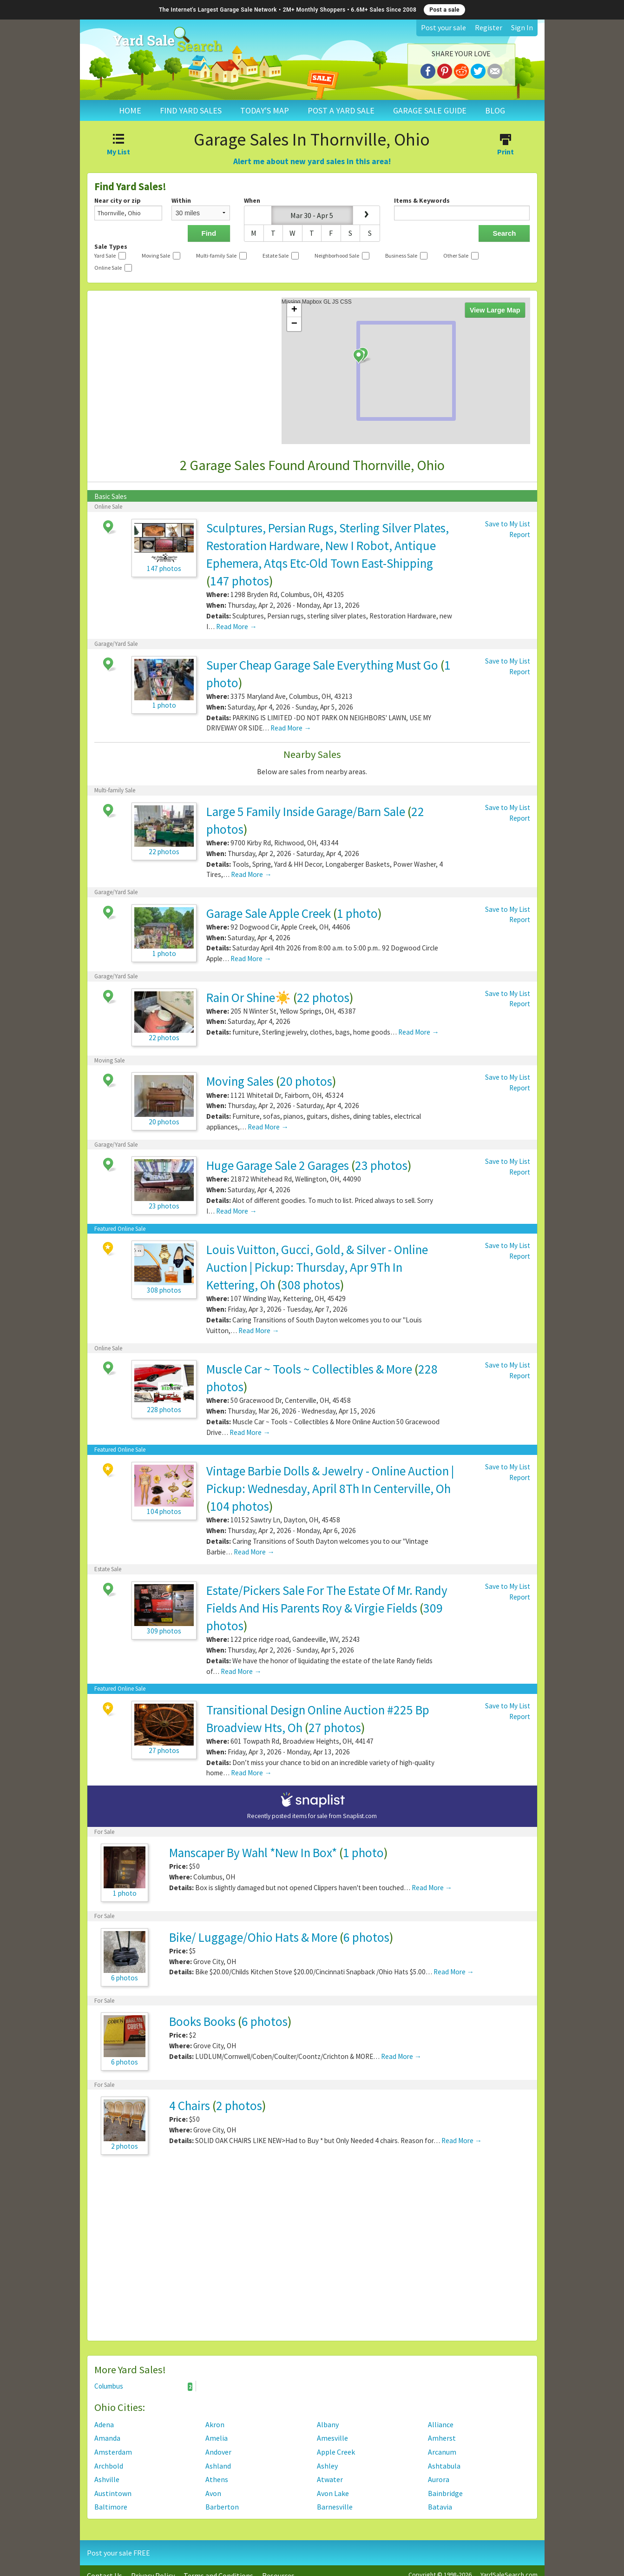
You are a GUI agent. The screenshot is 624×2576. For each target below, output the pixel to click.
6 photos (366, 1937)
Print (506, 145)
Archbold (108, 2465)
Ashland (218, 2465)
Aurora (438, 2479)
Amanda (107, 2438)
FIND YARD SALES (191, 110)
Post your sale (443, 27)
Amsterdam (113, 2451)
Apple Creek (336, 2451)
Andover (218, 2451)
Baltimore (110, 2506)
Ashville (106, 2479)
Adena (104, 2424)
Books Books (202, 2021)
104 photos (239, 1506)
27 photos (335, 1727)
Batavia (440, 2506)
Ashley (327, 2465)
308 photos (310, 1285)
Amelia (216, 2438)
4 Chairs (189, 2105)
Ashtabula (444, 2465)
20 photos (306, 1081)
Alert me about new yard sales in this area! (312, 161)
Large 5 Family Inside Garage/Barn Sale (305, 811)
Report (519, 534)
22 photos (323, 997)
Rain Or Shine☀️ (248, 997)
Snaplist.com (360, 1816)
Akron (214, 2424)
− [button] (294, 324)
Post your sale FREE (118, 2552)
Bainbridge (445, 2493)
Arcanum (442, 2451)
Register (488, 27)
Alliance (440, 2424)
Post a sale (444, 10)
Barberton (222, 2506)
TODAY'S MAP (264, 110)
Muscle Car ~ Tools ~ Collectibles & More (309, 1369)
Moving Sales (240, 1081)
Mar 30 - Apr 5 (311, 215)
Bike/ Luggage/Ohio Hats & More (253, 1937)
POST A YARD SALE (341, 110)
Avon (213, 2493)
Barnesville (335, 2506)
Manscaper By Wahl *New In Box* (253, 1852)
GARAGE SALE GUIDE (429, 110)
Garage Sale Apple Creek (268, 913)
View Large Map (495, 310)
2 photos (239, 2105)
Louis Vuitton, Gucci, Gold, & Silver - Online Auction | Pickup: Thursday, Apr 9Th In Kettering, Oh (317, 1267)
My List (119, 145)
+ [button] (294, 310)
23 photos (381, 1165)
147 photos (239, 581)
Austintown (112, 2493)
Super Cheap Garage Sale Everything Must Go (322, 665)
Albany (328, 2424)
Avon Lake (333, 2493)
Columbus (143, 2386)
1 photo (357, 913)
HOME (130, 110)
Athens (216, 2479)
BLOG (495, 110)
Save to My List (507, 523)
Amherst (442, 2438)
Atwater (330, 2479)
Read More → (236, 626)
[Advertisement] (312, 2252)
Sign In (522, 27)
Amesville (332, 2438)
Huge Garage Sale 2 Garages (277, 1165)
